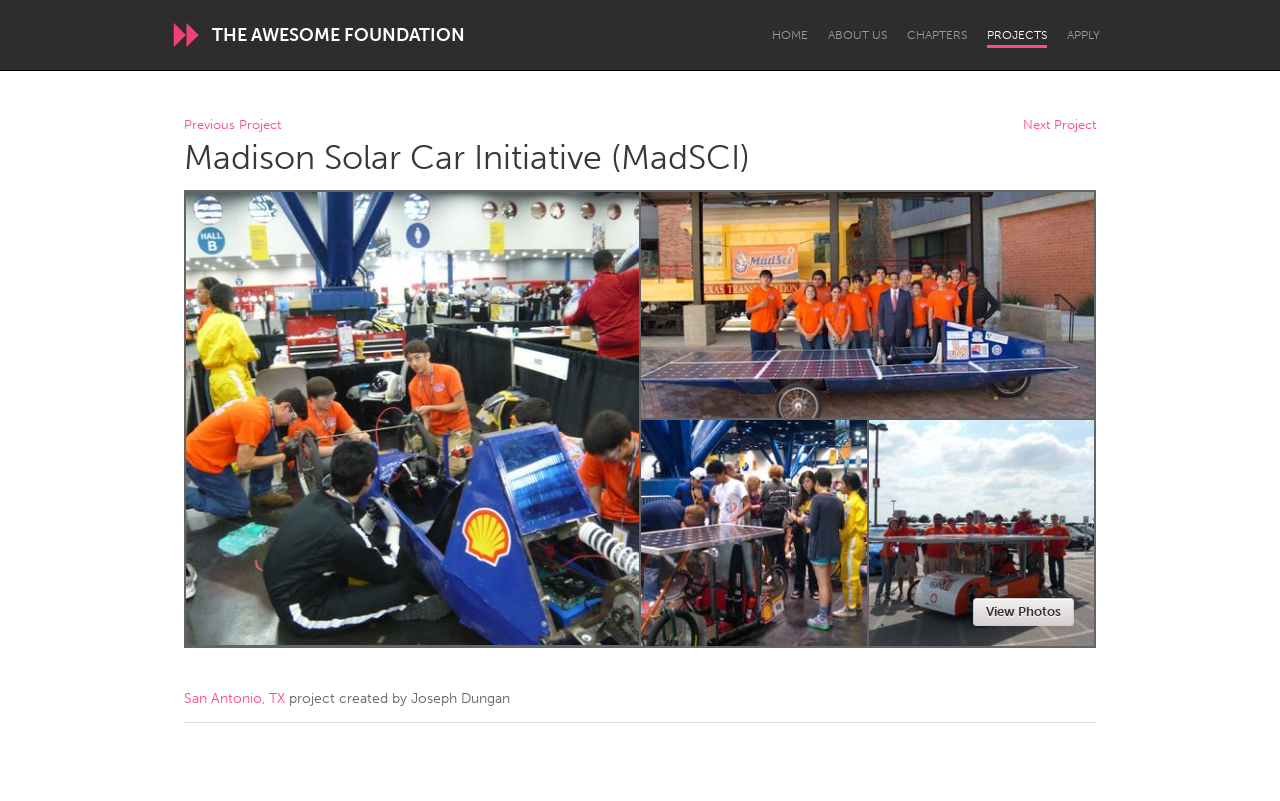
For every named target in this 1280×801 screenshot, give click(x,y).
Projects (1017, 35)
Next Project (1059, 125)
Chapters (937, 35)
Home (790, 35)
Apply (1083, 35)
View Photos (1023, 611)
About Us (857, 35)
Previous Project (232, 125)
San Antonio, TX (234, 698)
